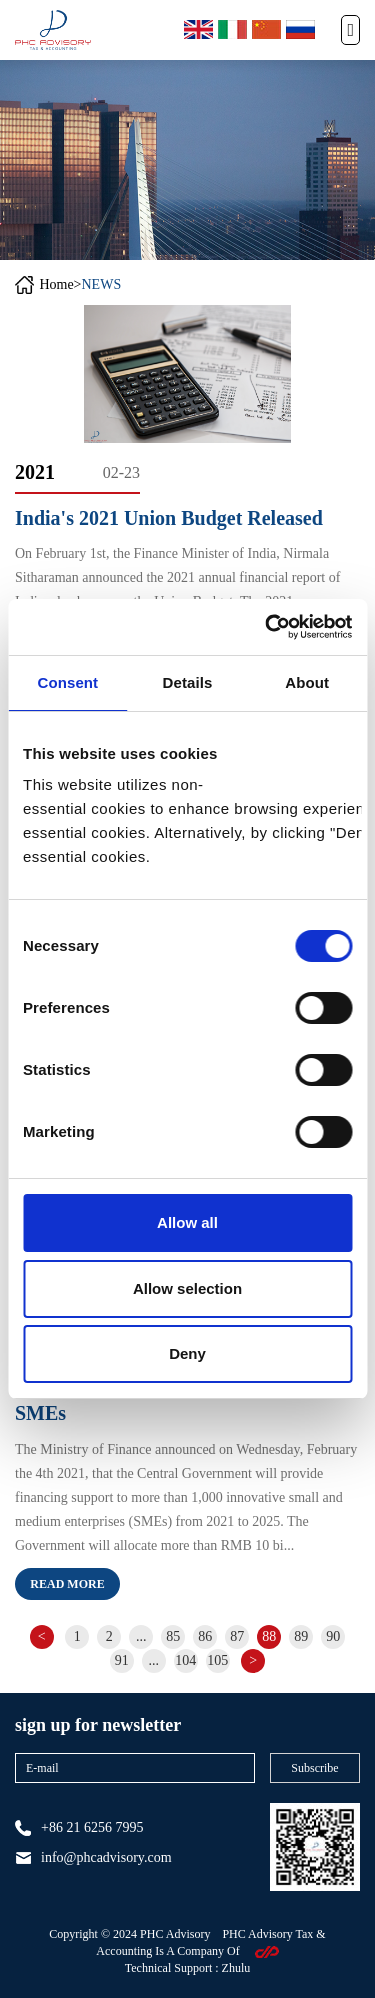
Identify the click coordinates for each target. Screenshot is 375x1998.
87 (237, 1636)
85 (173, 1636)
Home (56, 284)
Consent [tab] (67, 682)
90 (333, 1636)
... (141, 1636)
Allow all (187, 1222)
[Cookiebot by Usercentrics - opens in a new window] (267, 627)
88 (269, 1636)
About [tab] (307, 682)
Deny (187, 1353)
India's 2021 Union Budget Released (169, 518)
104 (185, 1660)
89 (301, 1636)
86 (205, 1636)
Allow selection (187, 1288)
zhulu (236, 1968)
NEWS (102, 284)
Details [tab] (188, 682)
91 (122, 1660)
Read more (67, 1584)
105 (217, 1660)
